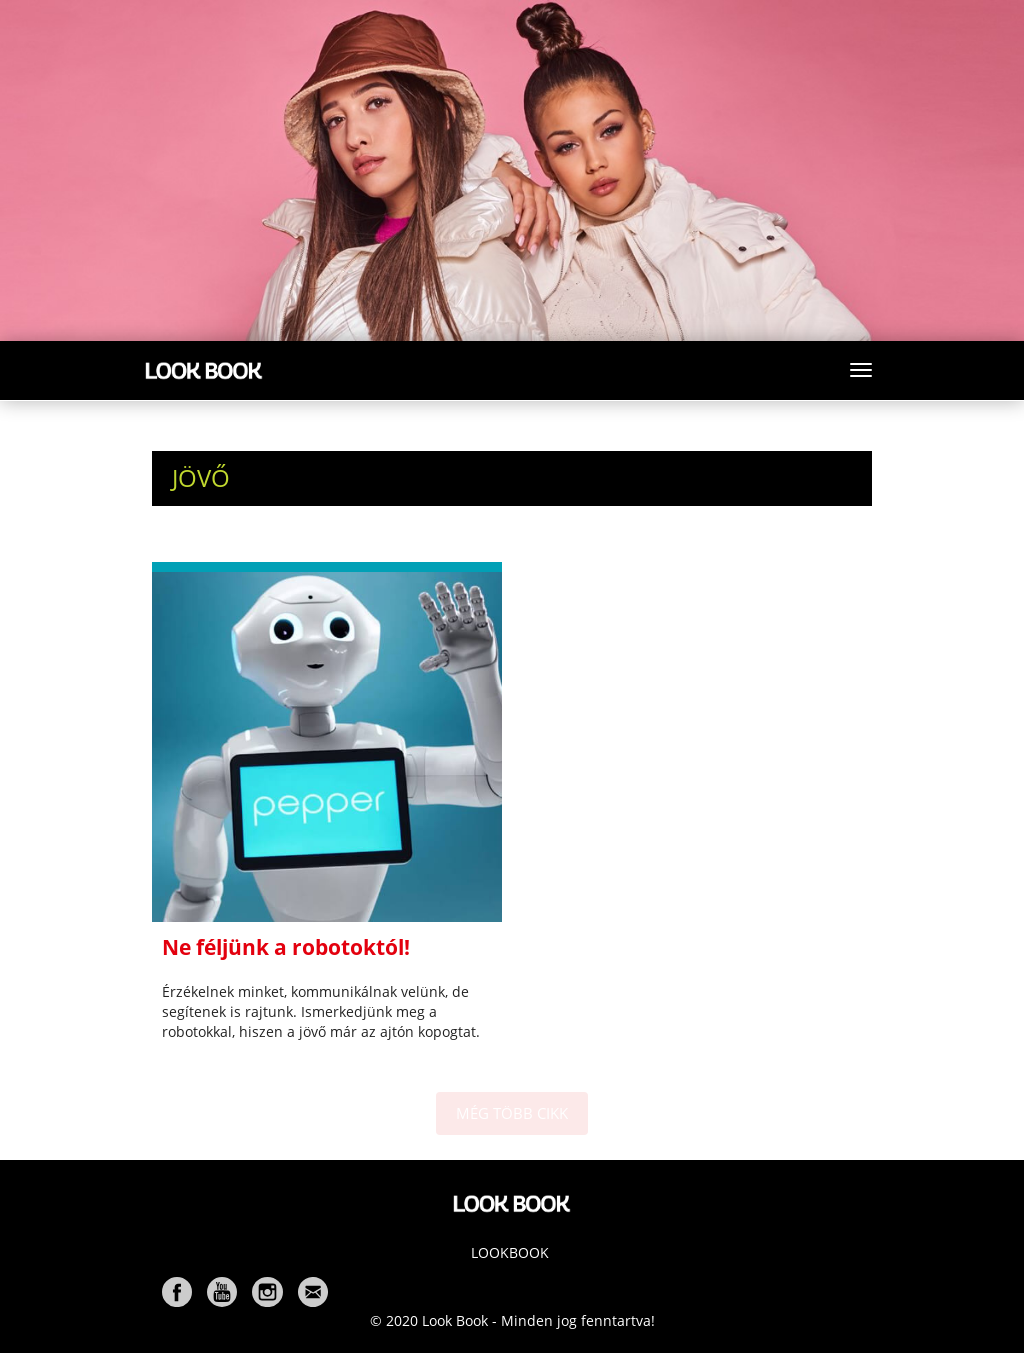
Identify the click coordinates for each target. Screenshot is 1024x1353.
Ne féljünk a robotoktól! (286, 947)
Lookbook (510, 1252)
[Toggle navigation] (861, 370)
